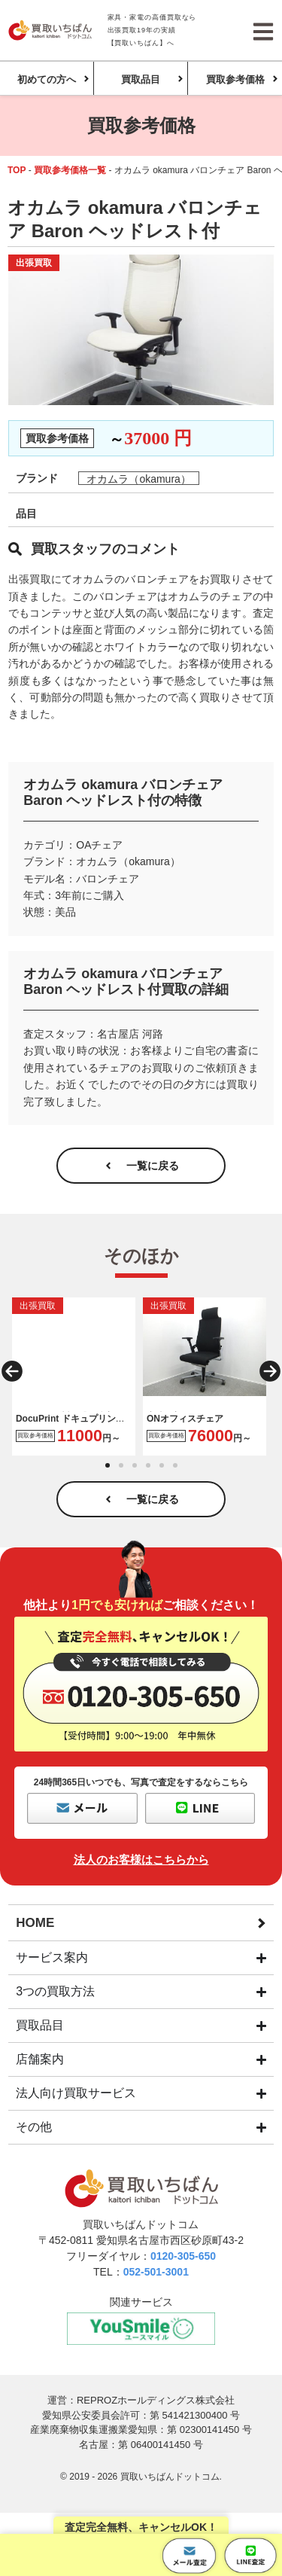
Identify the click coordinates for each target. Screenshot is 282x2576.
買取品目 (140, 79)
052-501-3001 (156, 2272)
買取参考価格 (235, 79)
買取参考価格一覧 (70, 170)
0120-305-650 (183, 2256)
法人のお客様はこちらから (141, 1859)
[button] (12, 1371)
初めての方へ (46, 79)
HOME (35, 1923)
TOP (17, 170)
